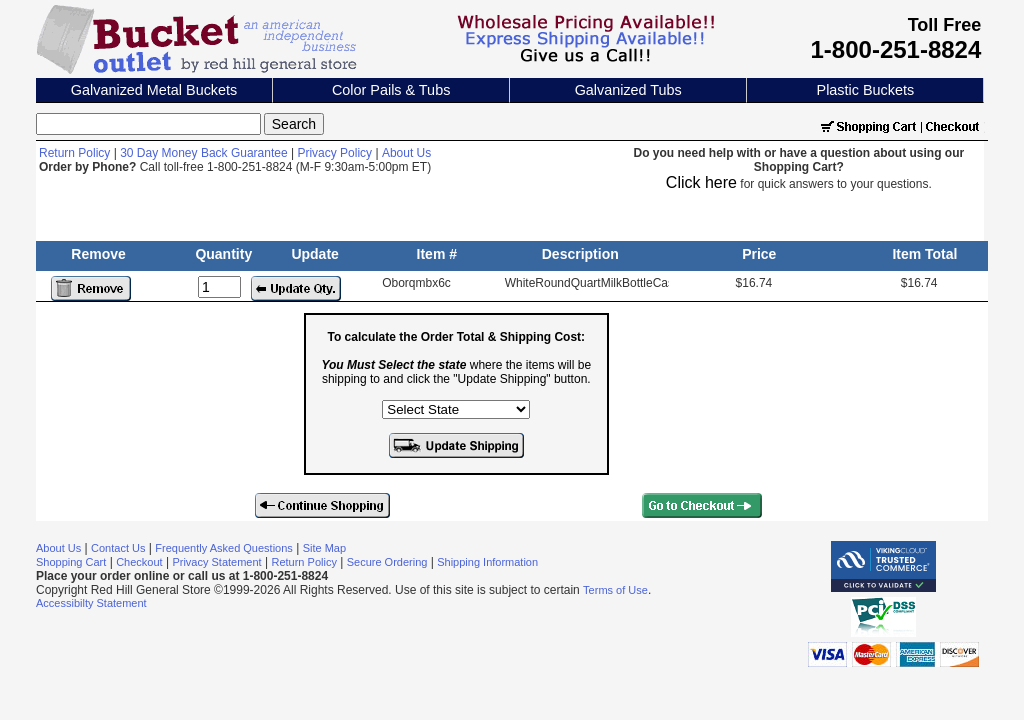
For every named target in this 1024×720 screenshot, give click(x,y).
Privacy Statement (216, 562)
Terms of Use (615, 590)
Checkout (139, 562)
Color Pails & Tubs (391, 90)
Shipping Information (487, 562)
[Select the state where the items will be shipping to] (456, 409)
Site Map (324, 548)
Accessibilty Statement (91, 603)
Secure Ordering (387, 562)
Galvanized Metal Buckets (154, 90)
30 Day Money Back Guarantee (203, 153)
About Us (406, 153)
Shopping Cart (71, 562)
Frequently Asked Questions (224, 548)
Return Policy (74, 153)
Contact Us (118, 548)
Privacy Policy (334, 153)
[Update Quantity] (219, 287)
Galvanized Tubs (628, 90)
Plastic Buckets (866, 90)
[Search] (148, 124)
